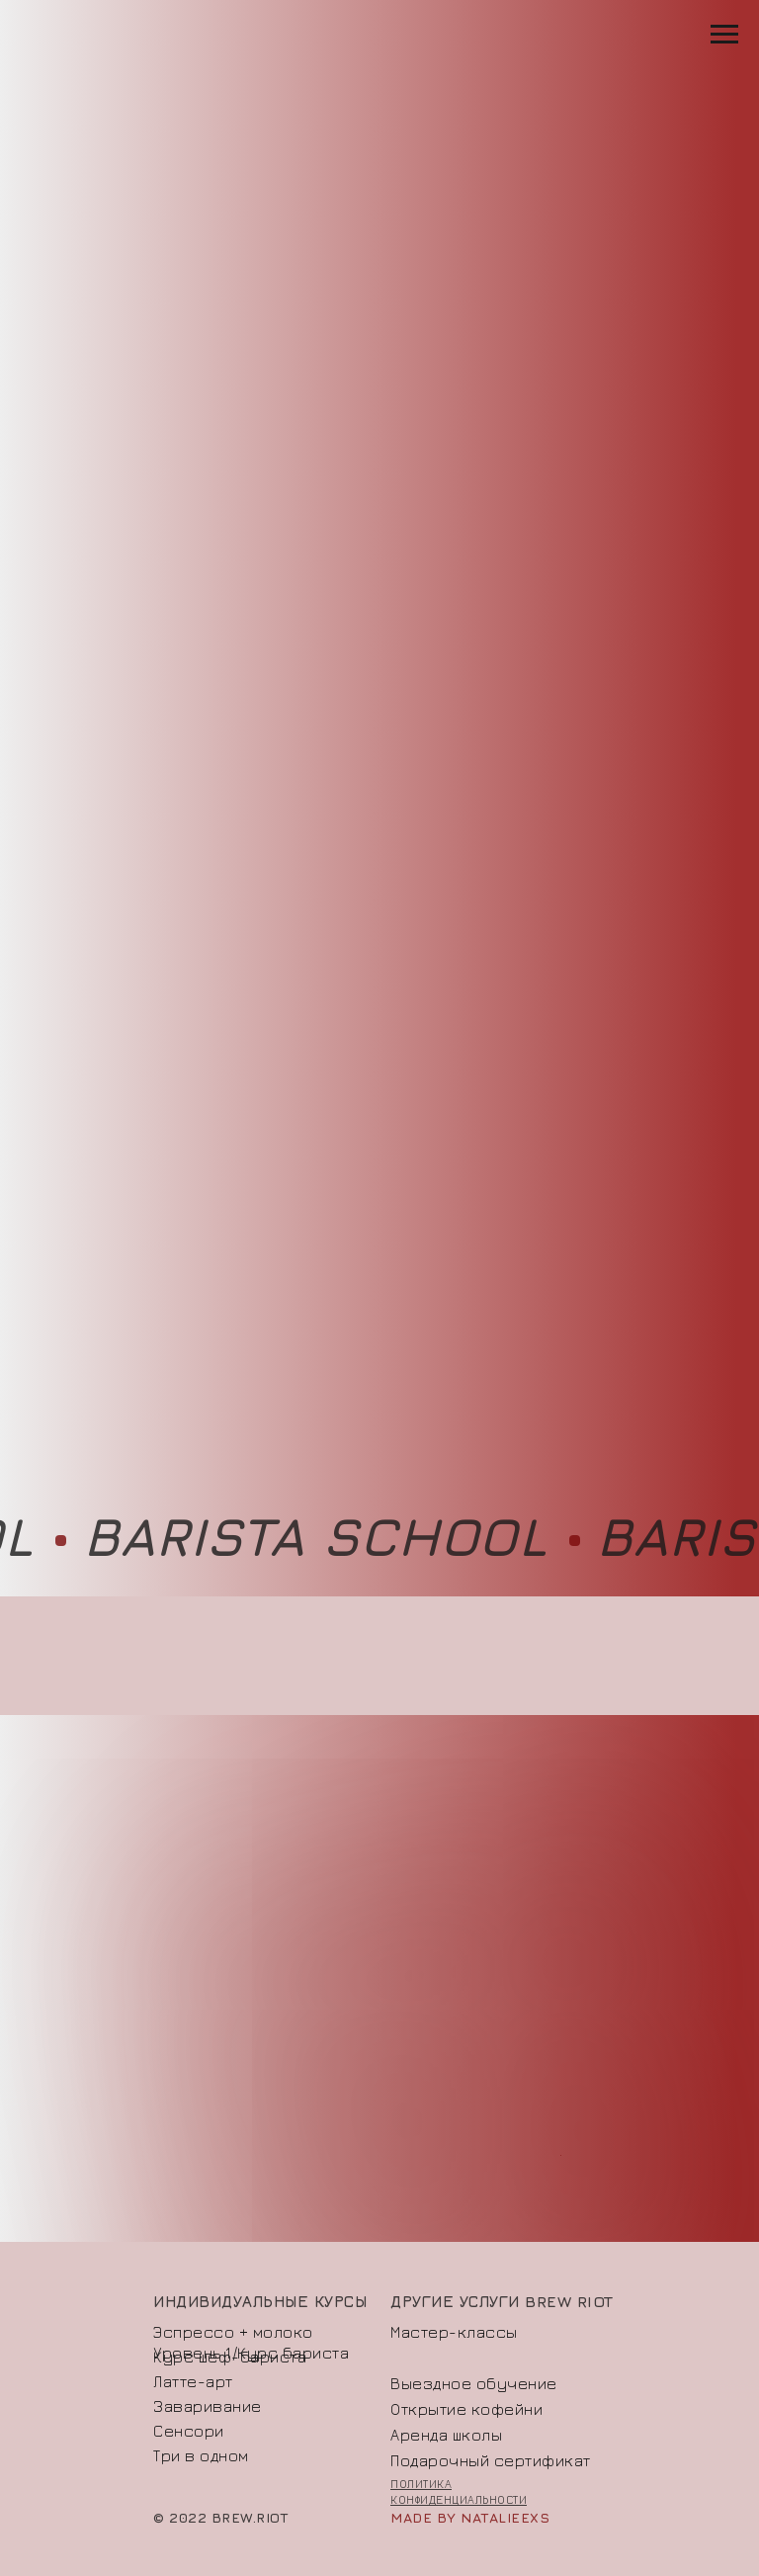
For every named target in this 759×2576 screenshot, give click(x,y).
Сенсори (188, 2431)
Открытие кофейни (466, 2409)
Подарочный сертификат (490, 2460)
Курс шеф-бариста (229, 2356)
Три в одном (201, 2455)
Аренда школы (446, 2435)
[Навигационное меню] (724, 34)
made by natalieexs (469, 2517)
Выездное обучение (473, 2383)
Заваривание (207, 2406)
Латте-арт (193, 2381)
